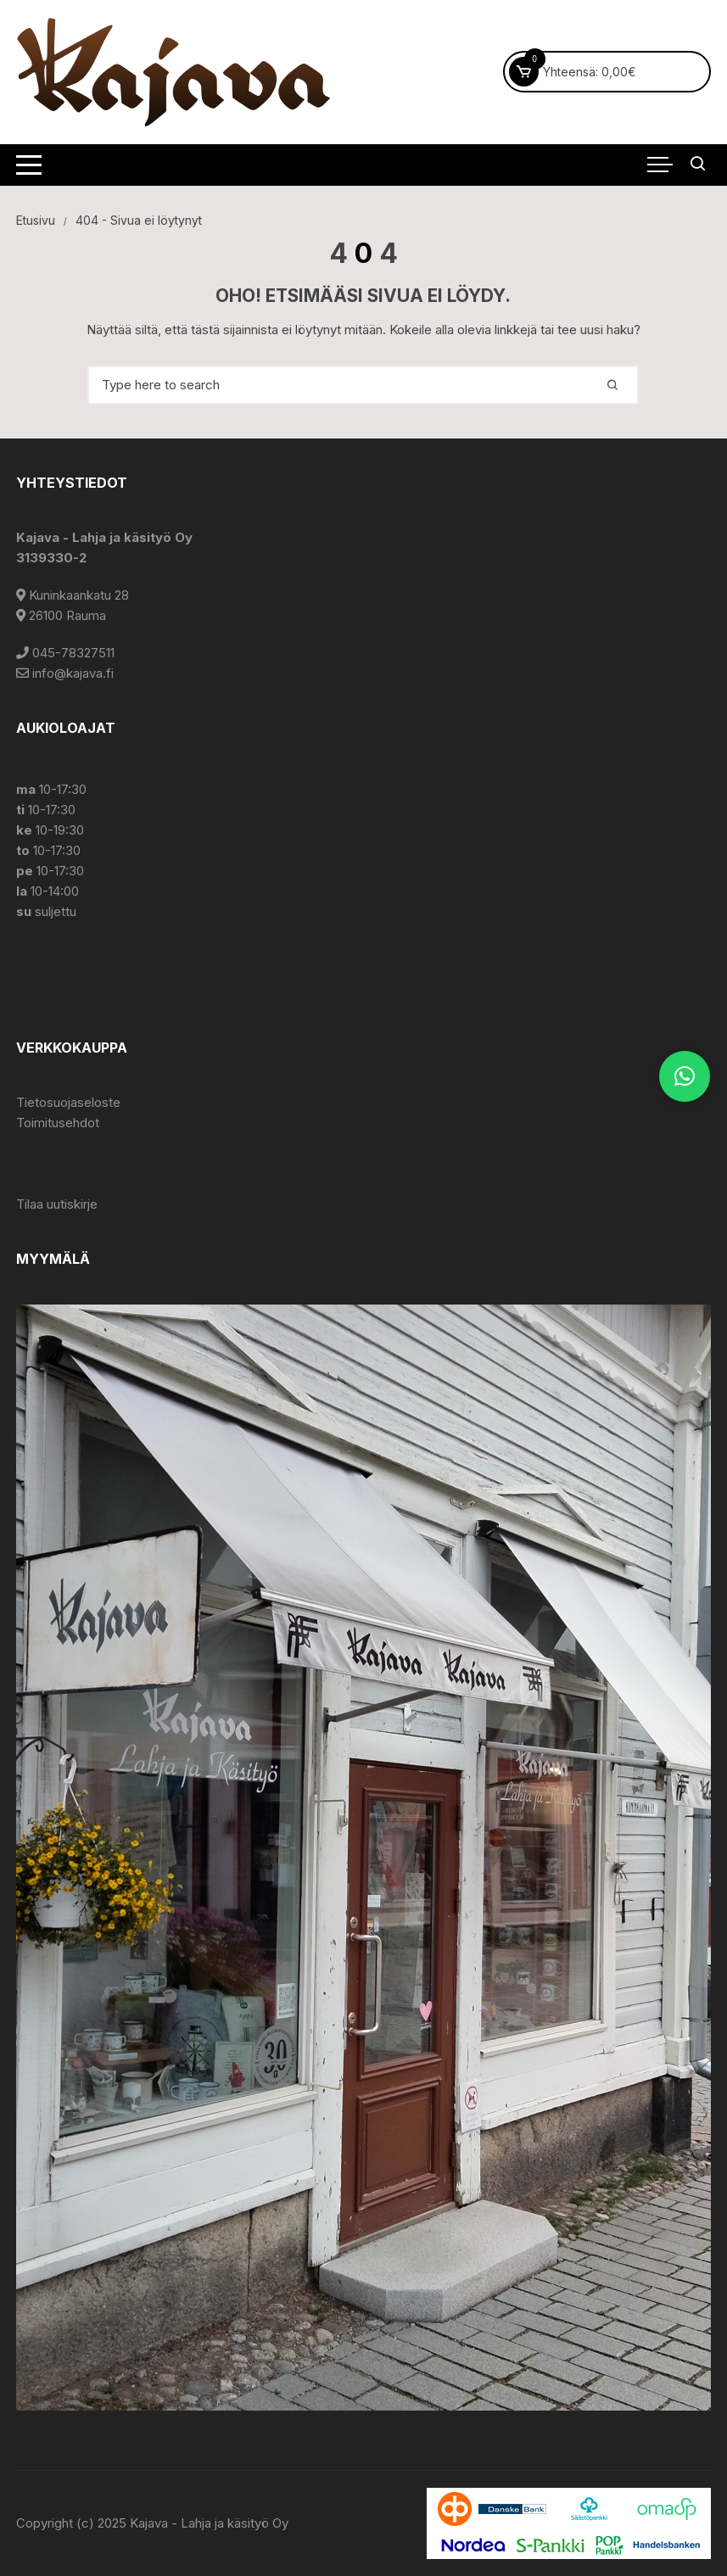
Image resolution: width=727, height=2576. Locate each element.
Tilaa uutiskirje (57, 1204)
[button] (684, 1076)
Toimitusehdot (57, 1123)
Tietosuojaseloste (68, 1102)
